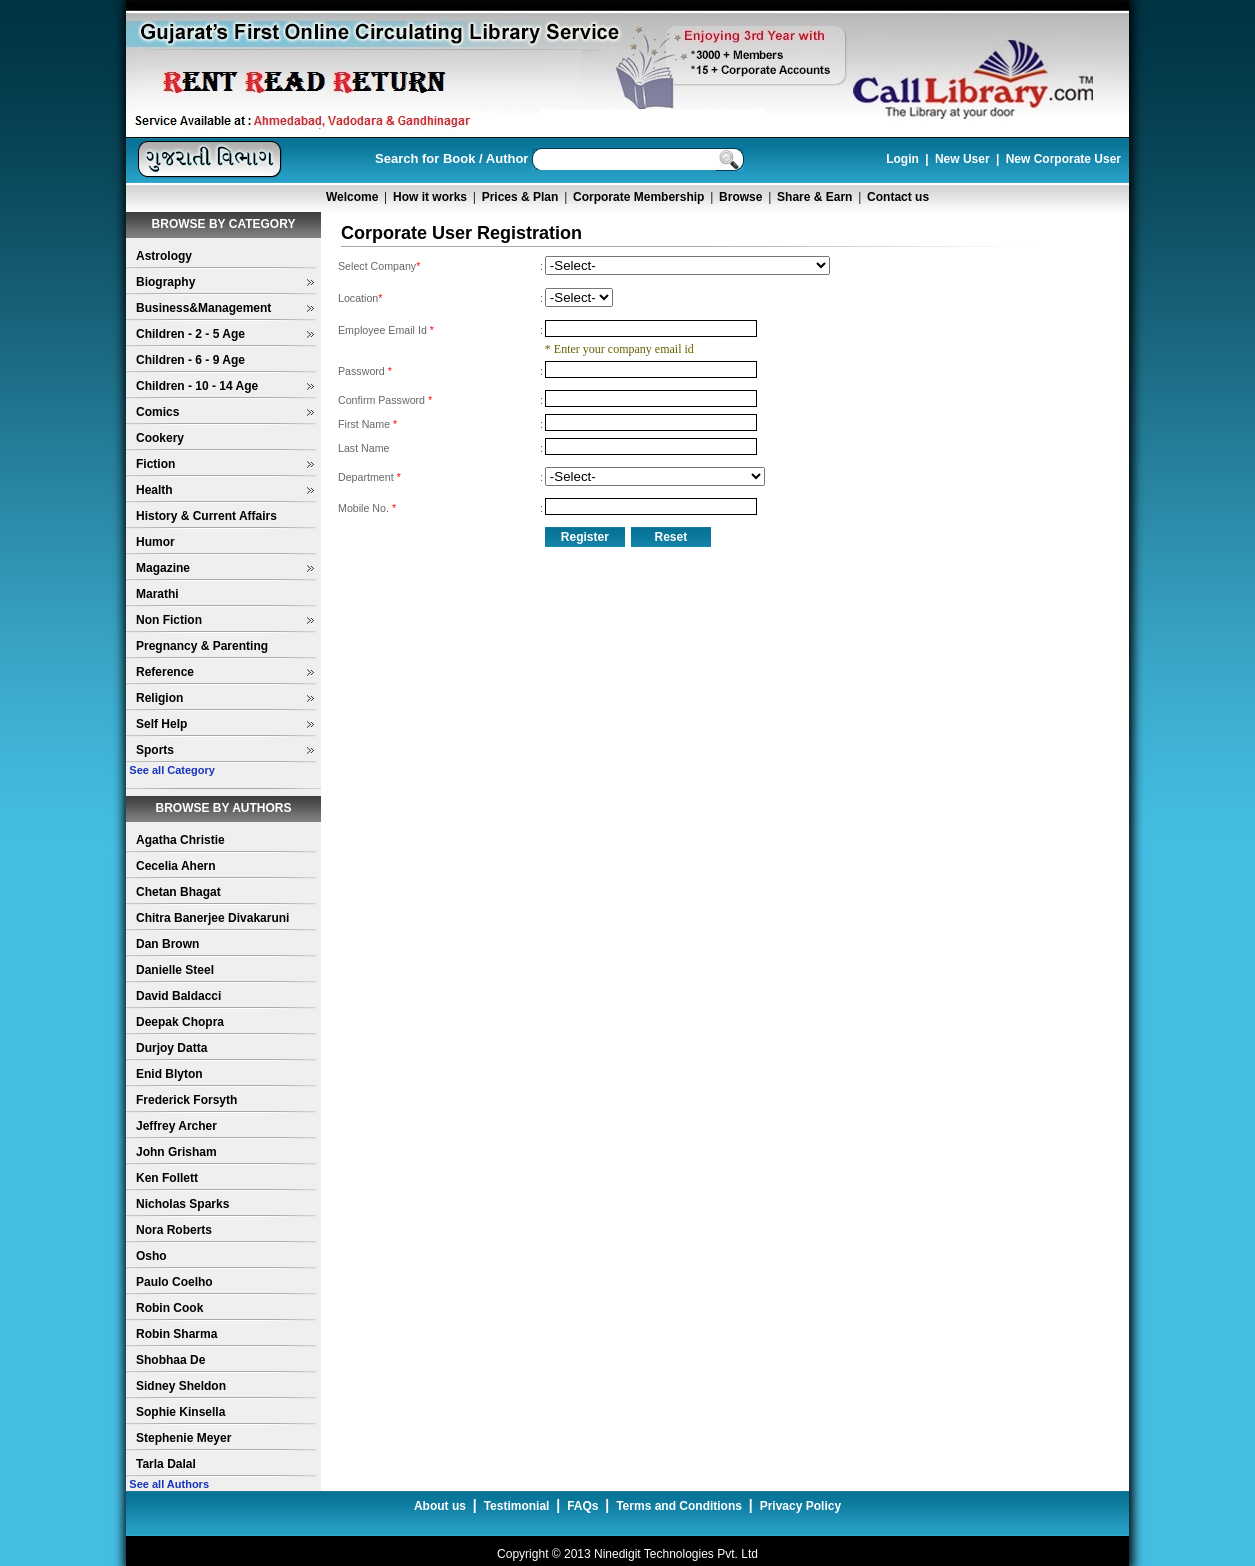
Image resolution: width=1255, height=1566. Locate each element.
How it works (430, 197)
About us (440, 1506)
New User (962, 159)
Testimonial (517, 1506)
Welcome (352, 197)
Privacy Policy (800, 1506)
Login (902, 159)
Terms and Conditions (679, 1506)
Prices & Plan (520, 197)
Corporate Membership (638, 197)
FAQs (582, 1506)
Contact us (898, 197)
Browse (740, 197)
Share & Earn (814, 197)
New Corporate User (1063, 159)
